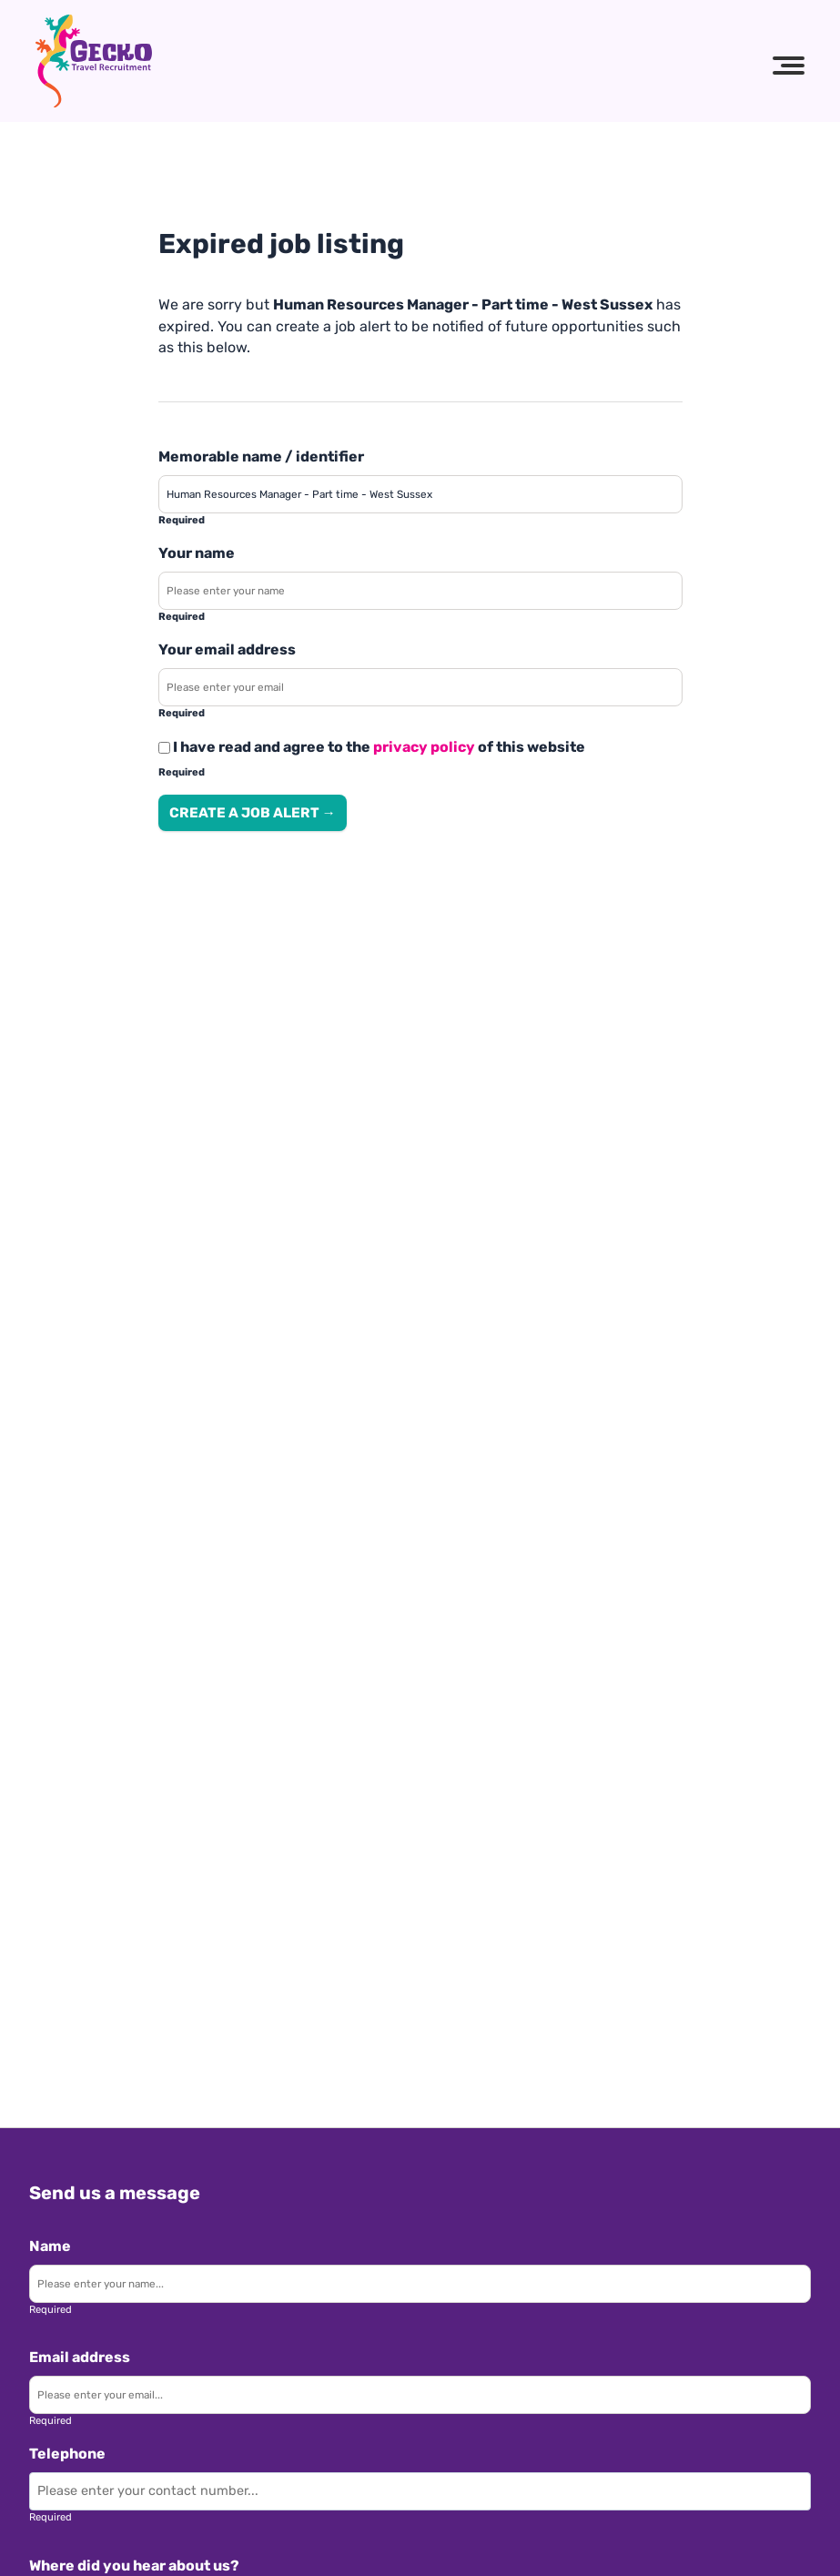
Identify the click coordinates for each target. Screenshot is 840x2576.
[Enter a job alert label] (420, 494)
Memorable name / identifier (261, 456)
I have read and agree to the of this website (371, 747)
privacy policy (424, 747)
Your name (196, 553)
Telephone (67, 2453)
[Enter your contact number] (420, 2491)
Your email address (227, 649)
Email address (79, 2357)
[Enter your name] (420, 591)
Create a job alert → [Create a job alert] (252, 813)
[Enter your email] (420, 2395)
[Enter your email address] (420, 687)
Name (50, 2246)
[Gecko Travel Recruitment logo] (93, 61)
